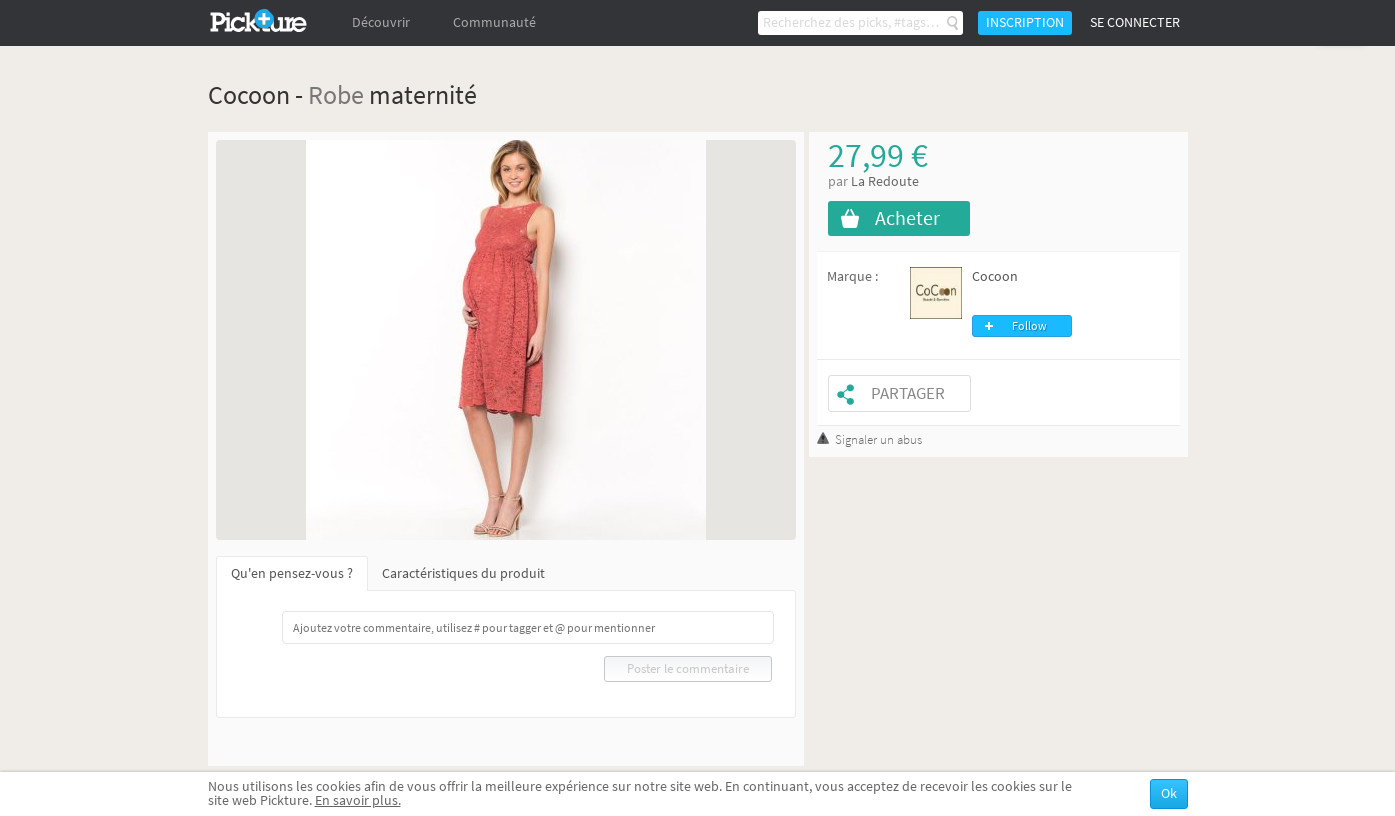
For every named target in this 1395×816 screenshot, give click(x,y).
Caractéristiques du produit (463, 573)
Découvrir (381, 22)
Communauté (494, 22)
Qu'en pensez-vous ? (292, 573)
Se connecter (1135, 22)
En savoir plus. (358, 800)
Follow (1029, 326)
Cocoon (995, 276)
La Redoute (885, 181)
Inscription (1025, 22)
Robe (336, 94)
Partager (908, 393)
